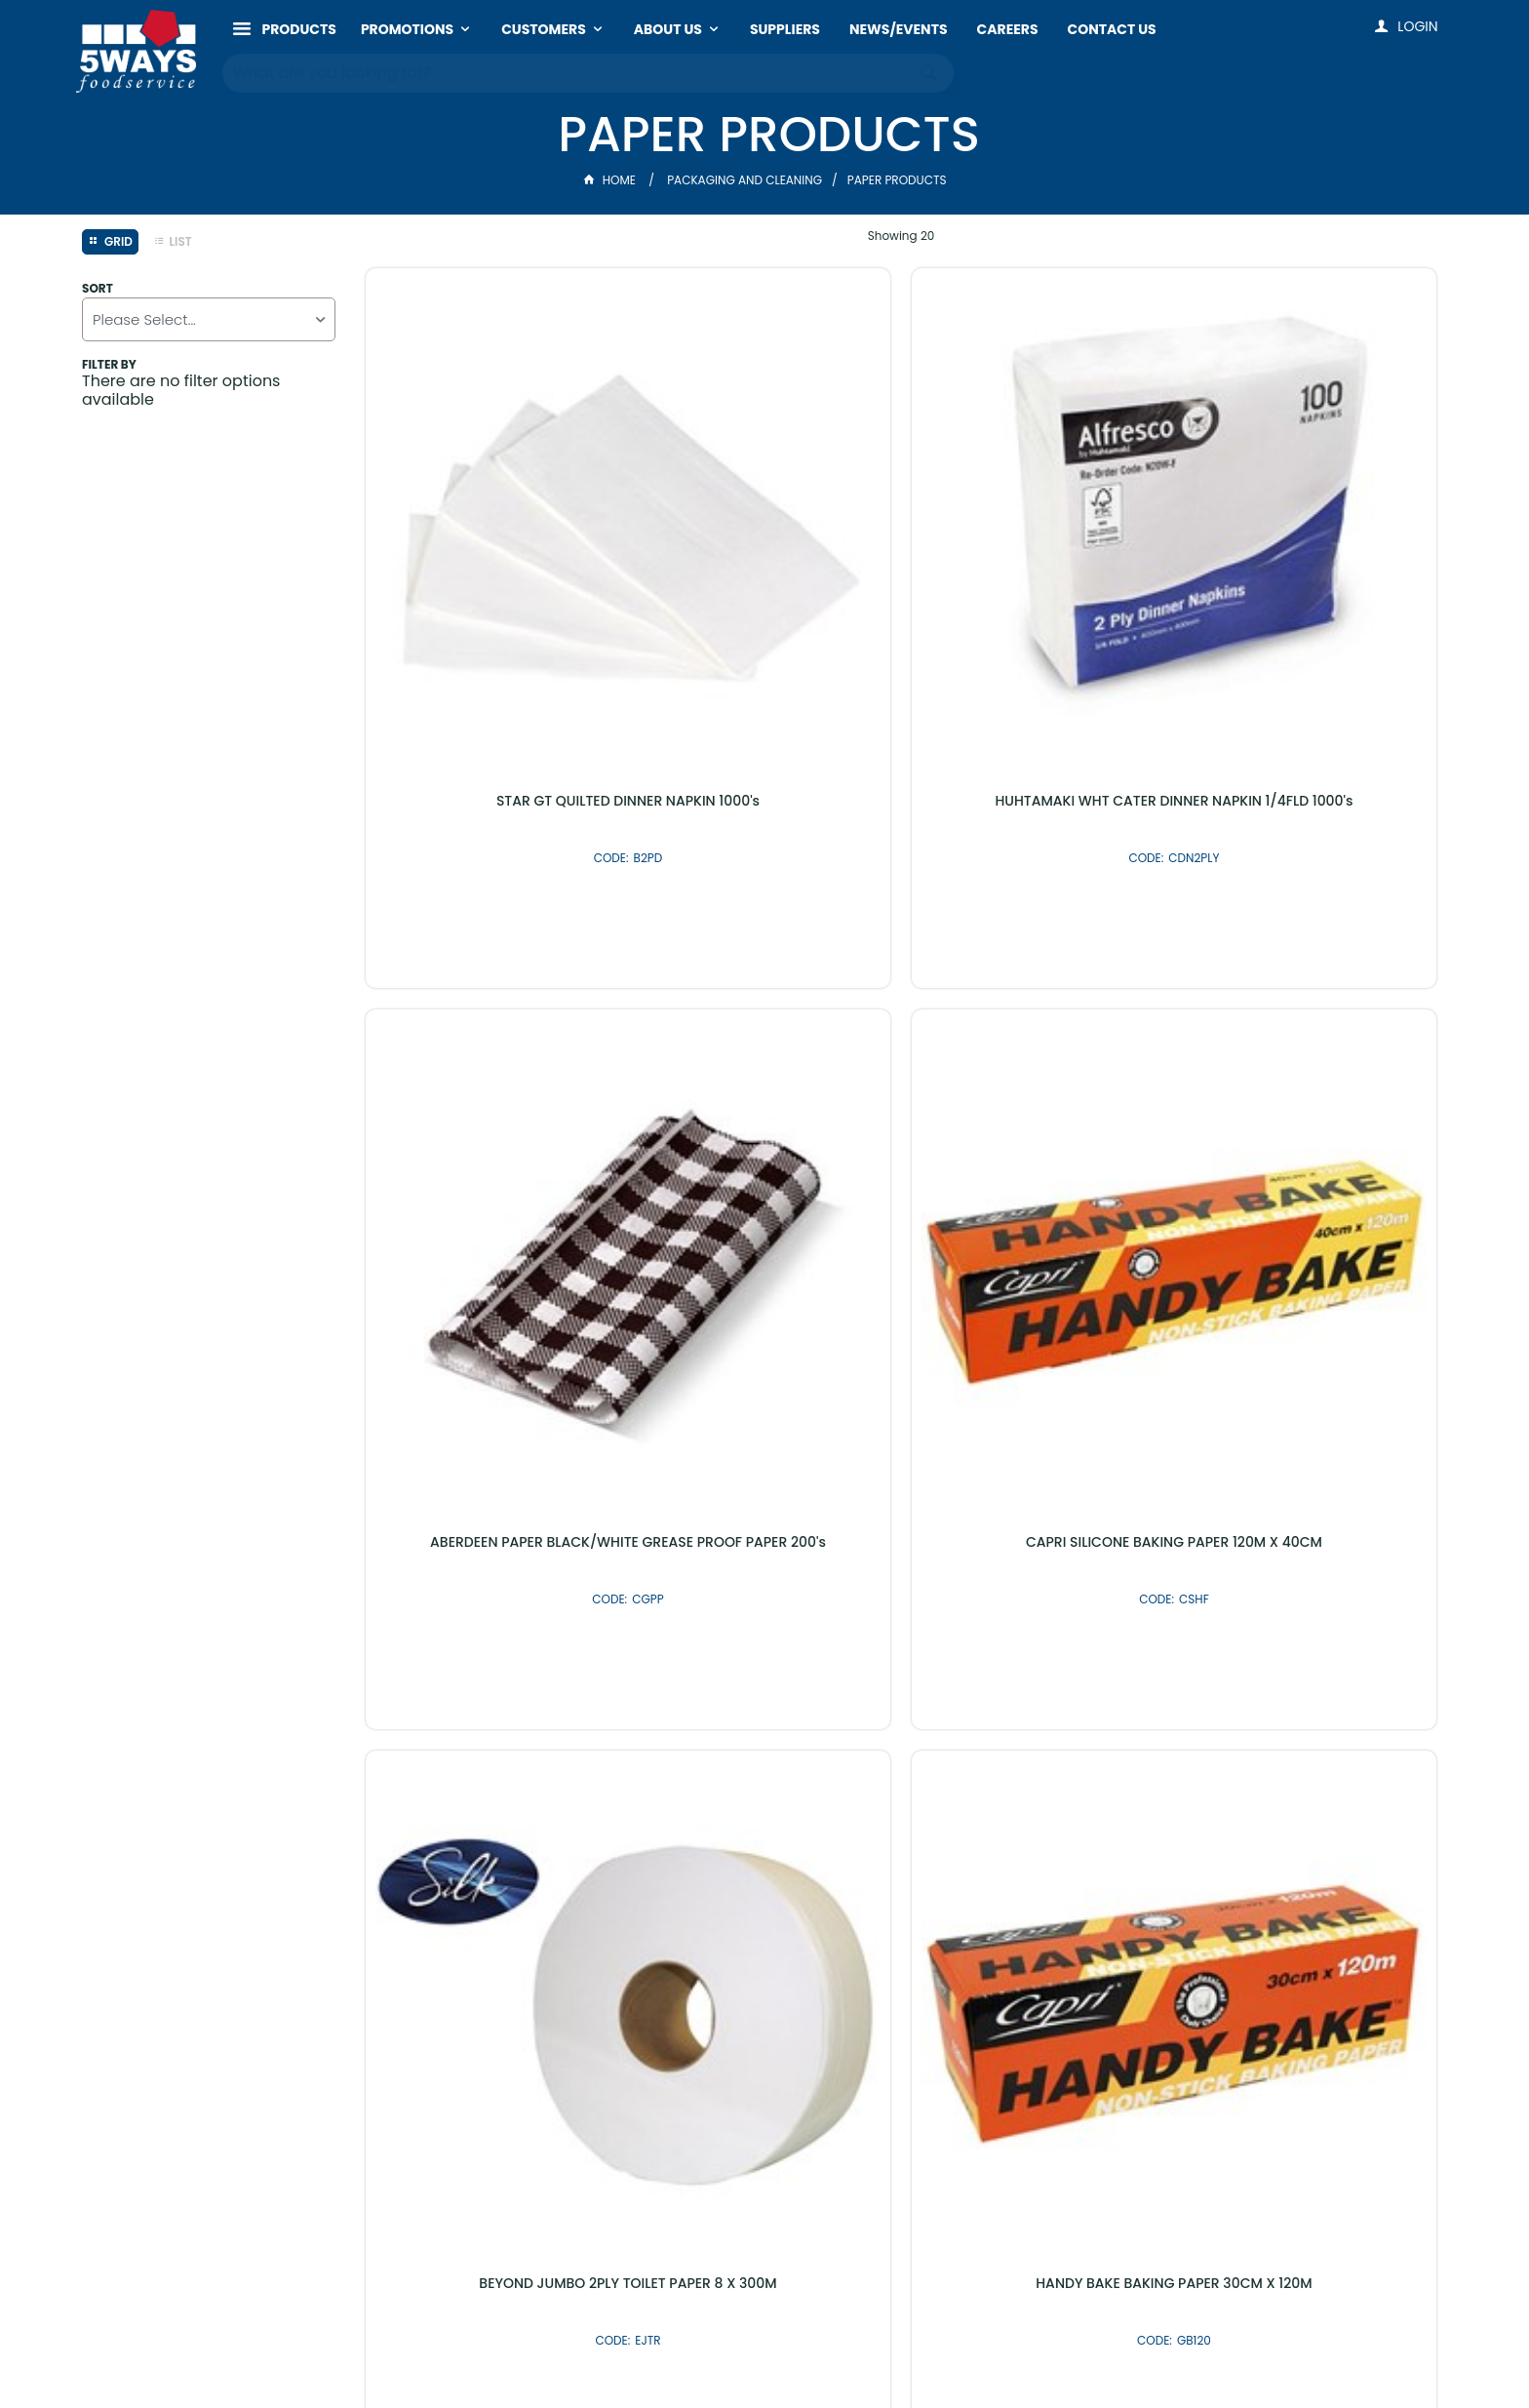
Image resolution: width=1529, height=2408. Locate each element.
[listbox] (208, 319)
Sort (97, 289)
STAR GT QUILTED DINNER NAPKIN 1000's (492, 535)
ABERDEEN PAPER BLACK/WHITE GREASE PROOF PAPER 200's (1037, 535)
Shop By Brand (869, 1905)
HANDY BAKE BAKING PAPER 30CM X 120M (765, 1003)
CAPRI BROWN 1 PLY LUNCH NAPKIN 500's (1037, 1471)
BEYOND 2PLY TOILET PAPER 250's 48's (764, 1471)
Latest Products (659, 1905)
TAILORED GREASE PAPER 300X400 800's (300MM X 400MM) (1037, 1003)
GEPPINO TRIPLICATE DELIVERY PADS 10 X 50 (1310, 1003)
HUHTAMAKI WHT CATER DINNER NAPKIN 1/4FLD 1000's (764, 535)
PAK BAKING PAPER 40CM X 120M (1311, 1464)
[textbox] (569, 68)
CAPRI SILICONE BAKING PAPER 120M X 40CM (1310, 535)
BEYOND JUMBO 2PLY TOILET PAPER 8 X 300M (491, 1003)
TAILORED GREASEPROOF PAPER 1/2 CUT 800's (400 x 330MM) (491, 1471)
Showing (901, 235)
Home (611, 180)
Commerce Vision (831, 2353)
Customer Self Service (682, 2353)
